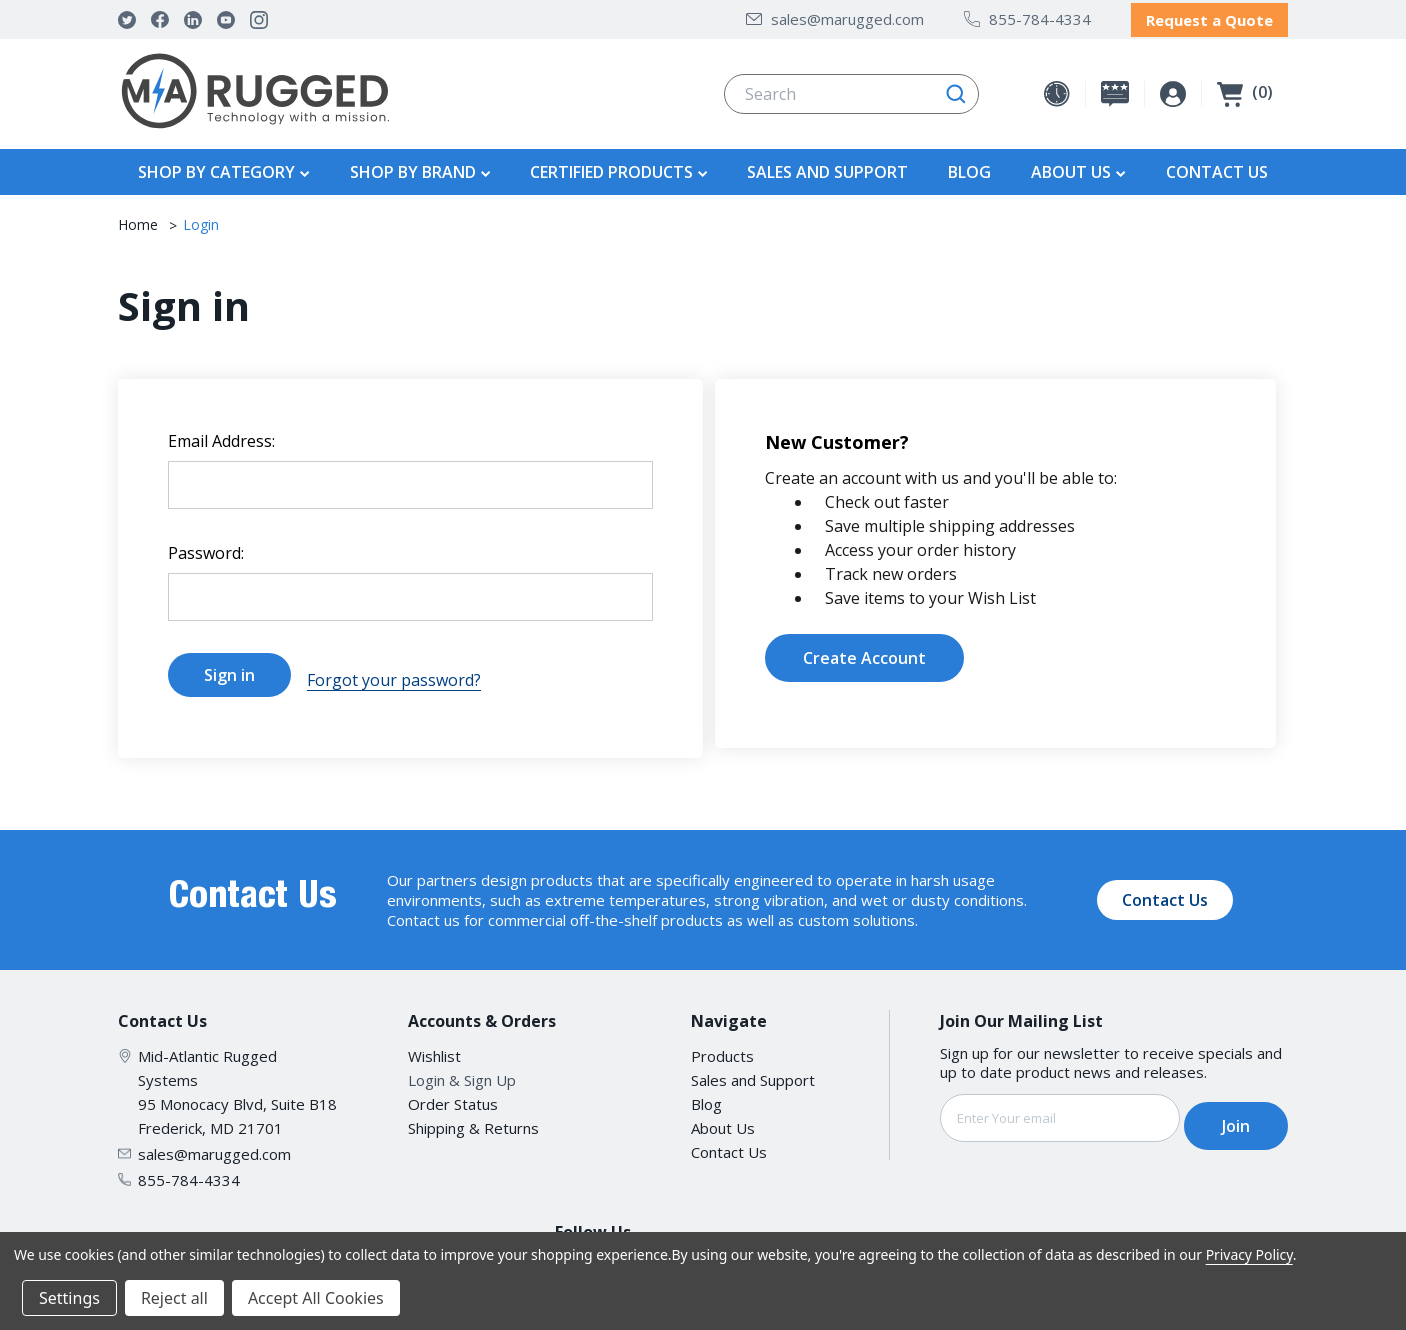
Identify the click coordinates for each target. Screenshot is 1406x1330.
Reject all (174, 1298)
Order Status (453, 1088)
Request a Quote (1209, 17)
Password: (206, 548)
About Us (723, 1112)
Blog (969, 167)
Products (722, 1040)
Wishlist (434, 1040)
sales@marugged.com (835, 16)
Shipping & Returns (473, 1112)
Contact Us (1217, 167)
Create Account (864, 653)
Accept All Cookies (316, 1298)
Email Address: (221, 436)
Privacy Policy (1249, 1254)
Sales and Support (827, 167)
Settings (69, 1298)
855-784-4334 (1027, 16)
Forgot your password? (394, 670)
